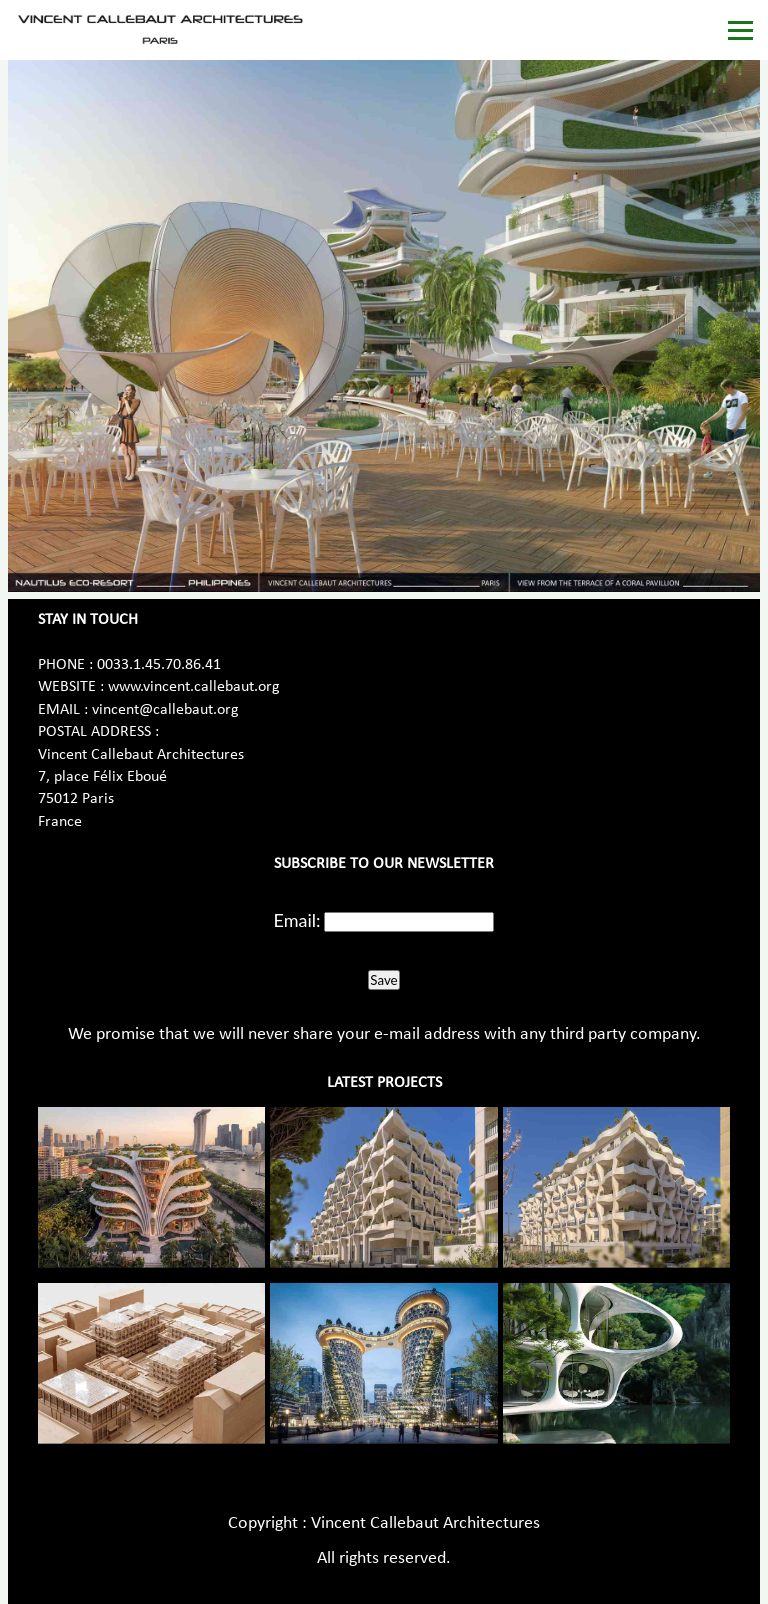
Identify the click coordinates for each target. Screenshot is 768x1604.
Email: (297, 920)
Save (383, 980)
